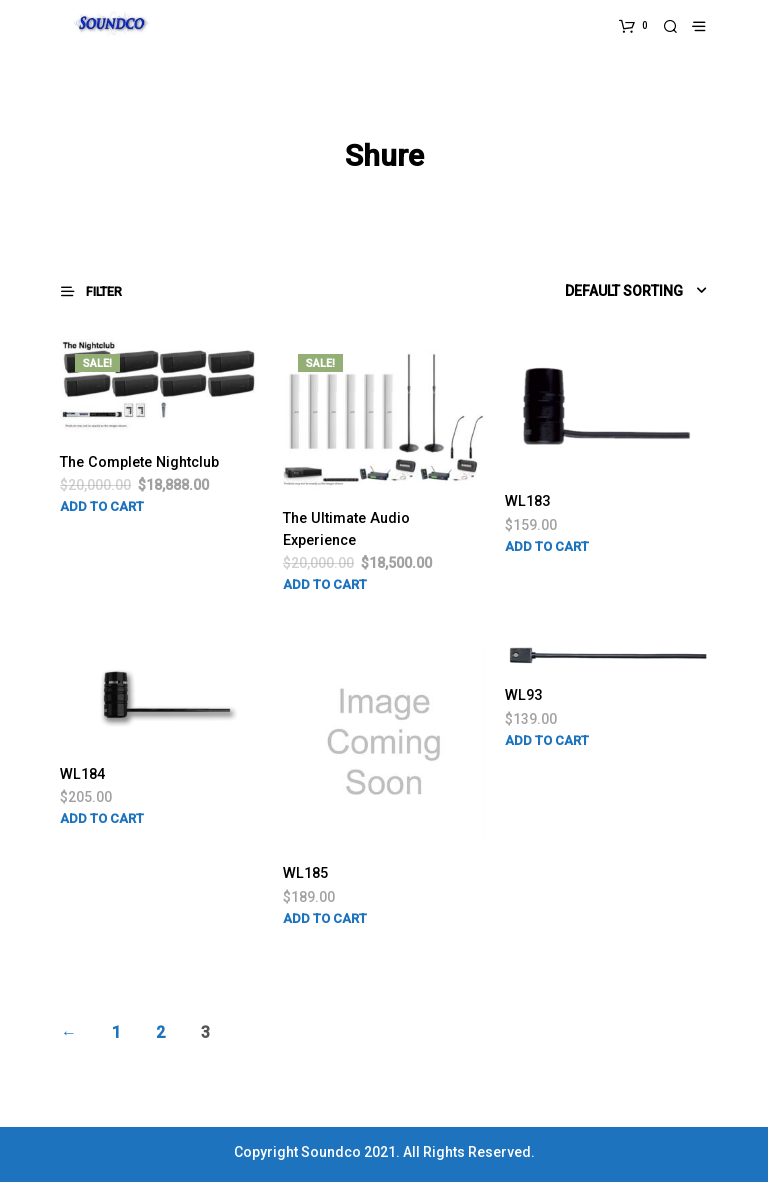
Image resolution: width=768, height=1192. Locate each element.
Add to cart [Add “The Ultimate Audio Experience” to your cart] (325, 592)
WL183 (530, 505)
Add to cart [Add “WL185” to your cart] (325, 928)
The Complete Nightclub (111, 477)
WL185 (308, 882)
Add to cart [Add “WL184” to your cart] (102, 829)
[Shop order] (595, 294)
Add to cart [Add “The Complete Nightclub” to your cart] (102, 535)
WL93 (525, 704)
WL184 (85, 783)
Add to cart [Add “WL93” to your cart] (547, 750)
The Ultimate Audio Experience (352, 534)
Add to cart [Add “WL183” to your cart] (547, 551)
